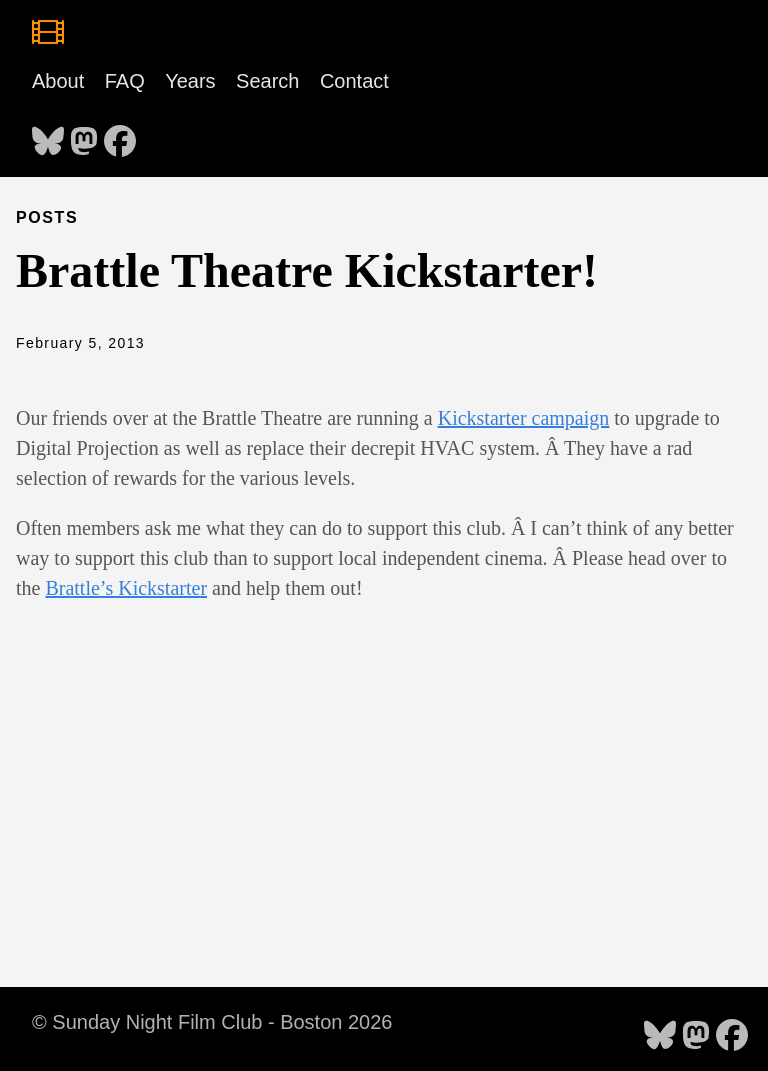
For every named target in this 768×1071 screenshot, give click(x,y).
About (58, 81)
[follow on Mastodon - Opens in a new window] (84, 135)
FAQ (125, 81)
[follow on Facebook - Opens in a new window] (120, 135)
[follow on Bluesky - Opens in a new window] (48, 135)
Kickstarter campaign (524, 418)
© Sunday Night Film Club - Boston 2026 (212, 1022)
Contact (354, 81)
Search (267, 81)
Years (190, 81)
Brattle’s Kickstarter (126, 588)
